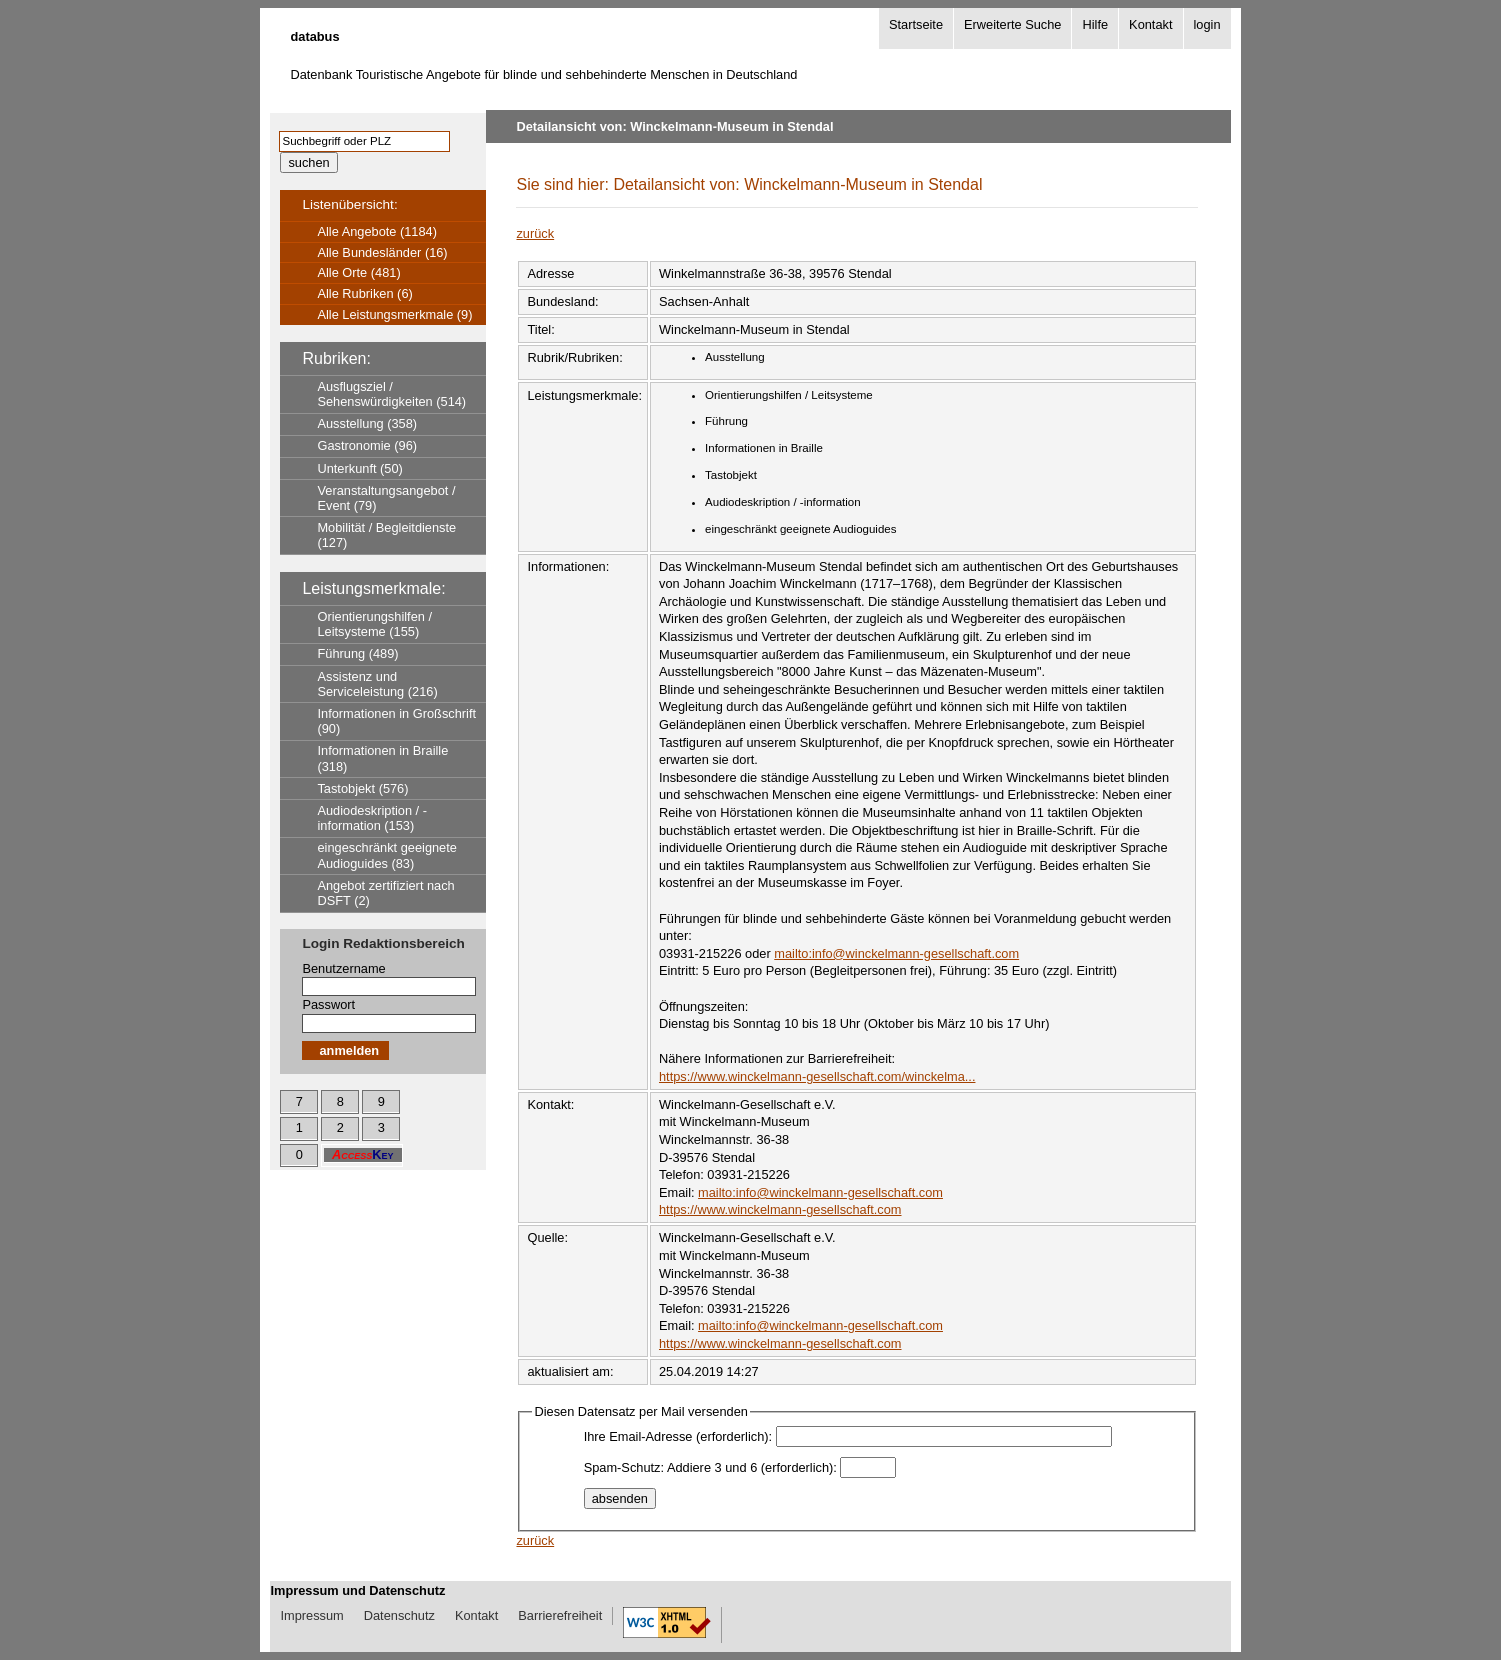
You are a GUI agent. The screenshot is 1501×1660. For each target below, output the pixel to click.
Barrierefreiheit (560, 1615)
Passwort (328, 1004)
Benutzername (343, 968)
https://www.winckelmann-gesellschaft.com (780, 1209)
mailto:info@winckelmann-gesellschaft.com (896, 953)
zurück (535, 233)
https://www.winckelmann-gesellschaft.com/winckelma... (817, 1076)
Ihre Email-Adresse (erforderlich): (678, 1436)
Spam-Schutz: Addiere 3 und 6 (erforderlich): (710, 1467)
